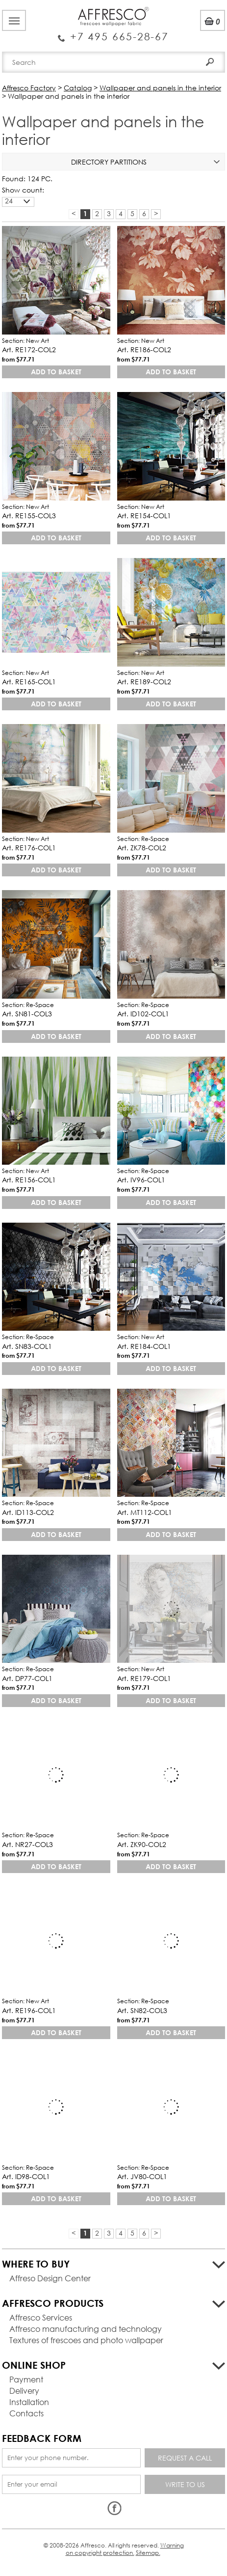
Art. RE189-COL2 (144, 681)
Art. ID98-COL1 (26, 2176)
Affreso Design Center (50, 2278)
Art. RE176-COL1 (29, 847)
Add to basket (56, 371)
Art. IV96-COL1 (141, 1179)
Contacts (26, 2413)
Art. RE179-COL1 (144, 1678)
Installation (29, 2402)
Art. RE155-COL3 (29, 515)
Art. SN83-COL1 (27, 1346)
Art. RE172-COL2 (29, 349)
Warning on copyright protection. (125, 2548)
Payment (26, 2379)
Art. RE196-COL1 (29, 2010)
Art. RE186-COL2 (144, 349)
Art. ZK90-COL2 (141, 1844)
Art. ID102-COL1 (143, 1013)
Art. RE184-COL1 (144, 1346)
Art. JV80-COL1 (142, 2176)
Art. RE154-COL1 (144, 515)
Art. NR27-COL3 (27, 1844)
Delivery (24, 2390)
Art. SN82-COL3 (142, 2010)
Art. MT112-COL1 (144, 1512)
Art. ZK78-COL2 (141, 847)
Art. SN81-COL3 (27, 1013)
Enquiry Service (113, 32)
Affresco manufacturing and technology (85, 2329)
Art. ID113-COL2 (28, 1512)
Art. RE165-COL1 (29, 681)
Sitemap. (148, 2552)
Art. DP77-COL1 (27, 1678)
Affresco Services (40, 2317)
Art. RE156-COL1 (29, 1179)
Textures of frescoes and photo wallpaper (86, 2340)
